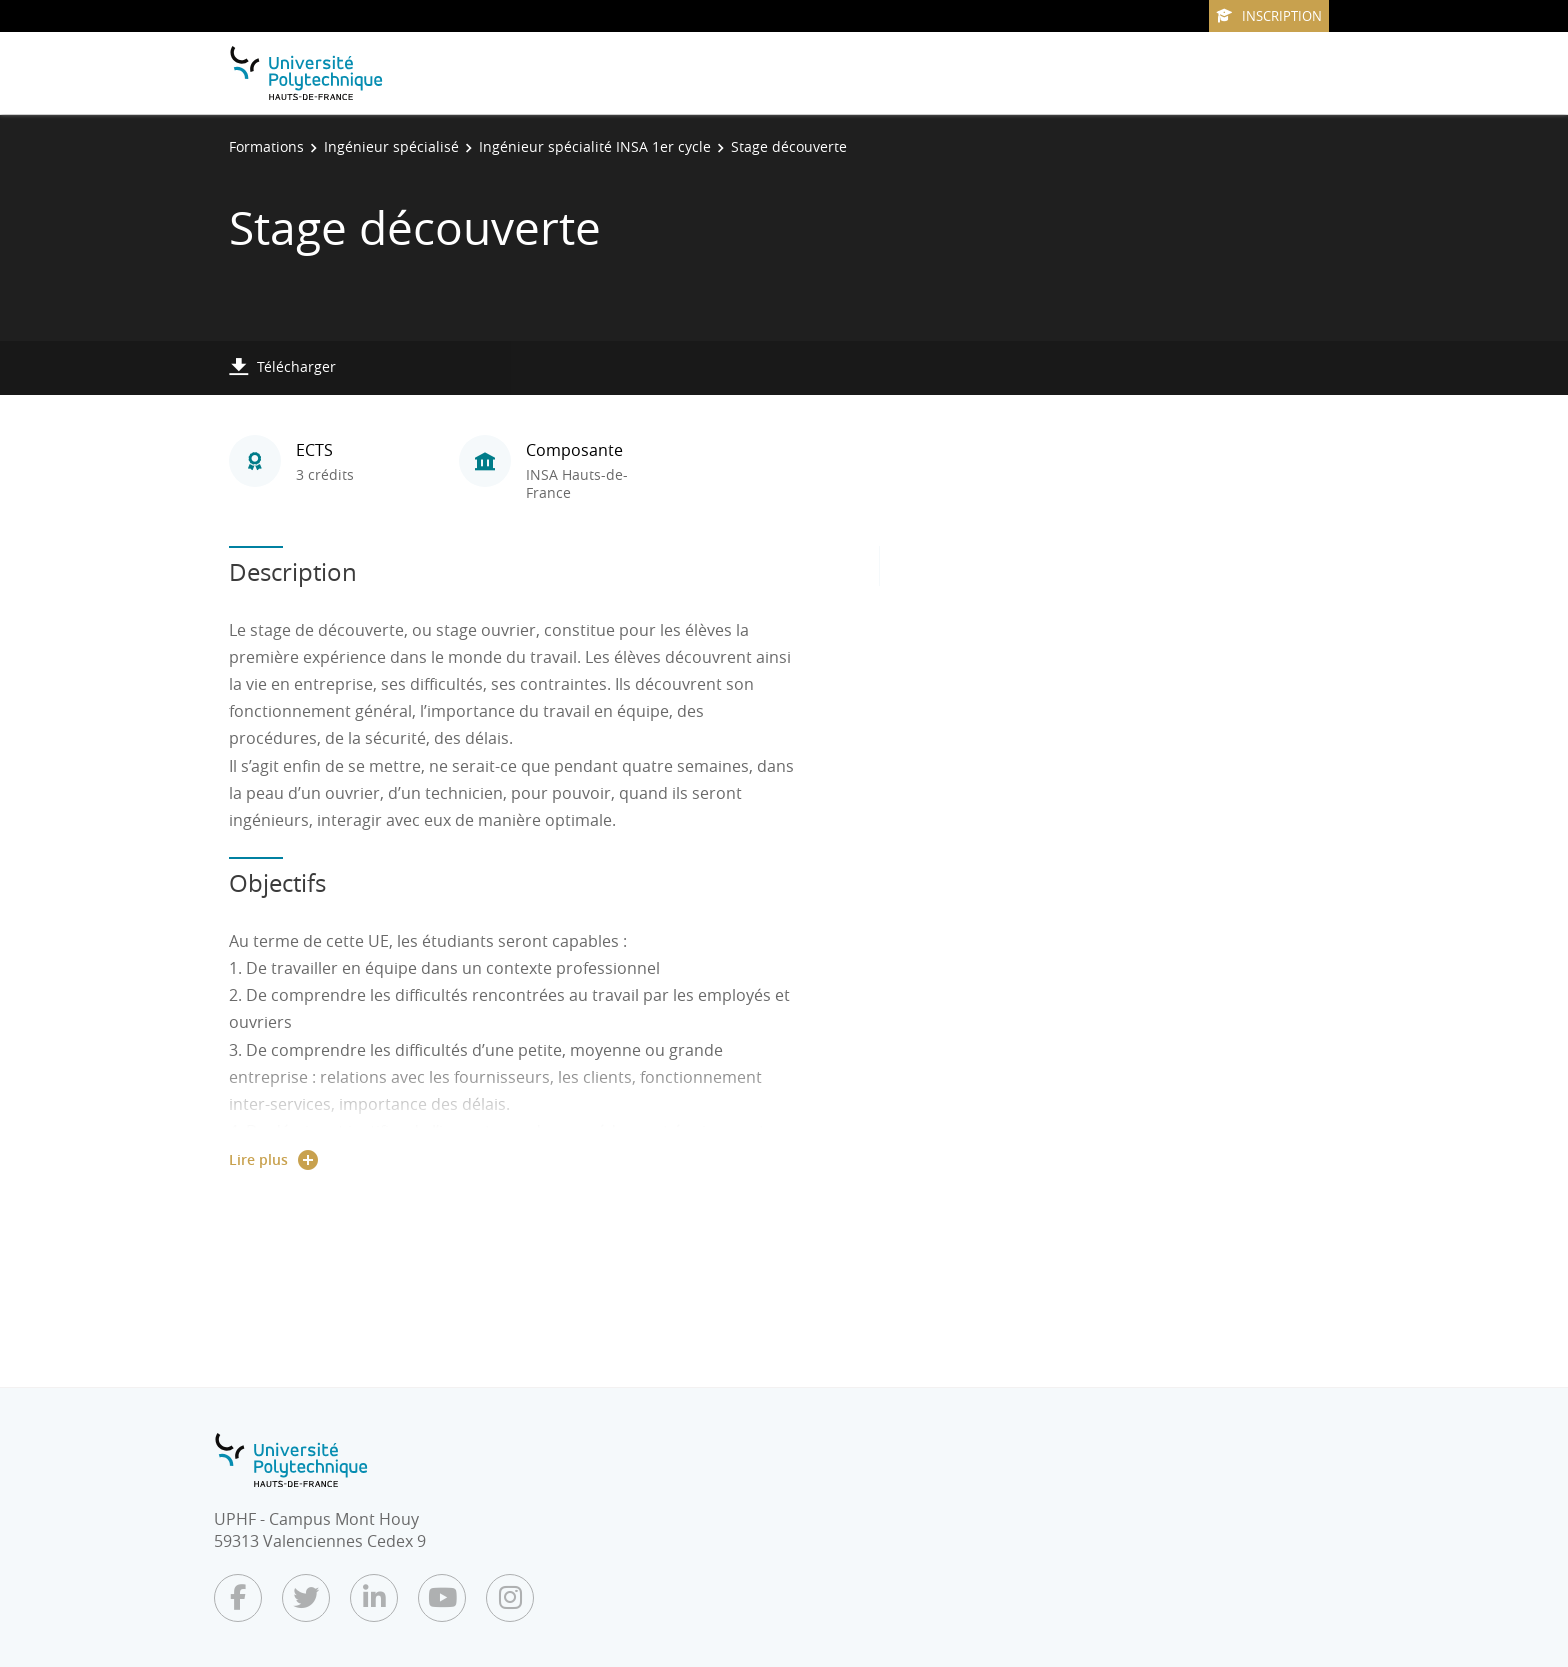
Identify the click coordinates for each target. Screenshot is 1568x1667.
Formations (266, 146)
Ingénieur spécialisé (391, 146)
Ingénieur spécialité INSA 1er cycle (595, 146)
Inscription (1269, 16)
